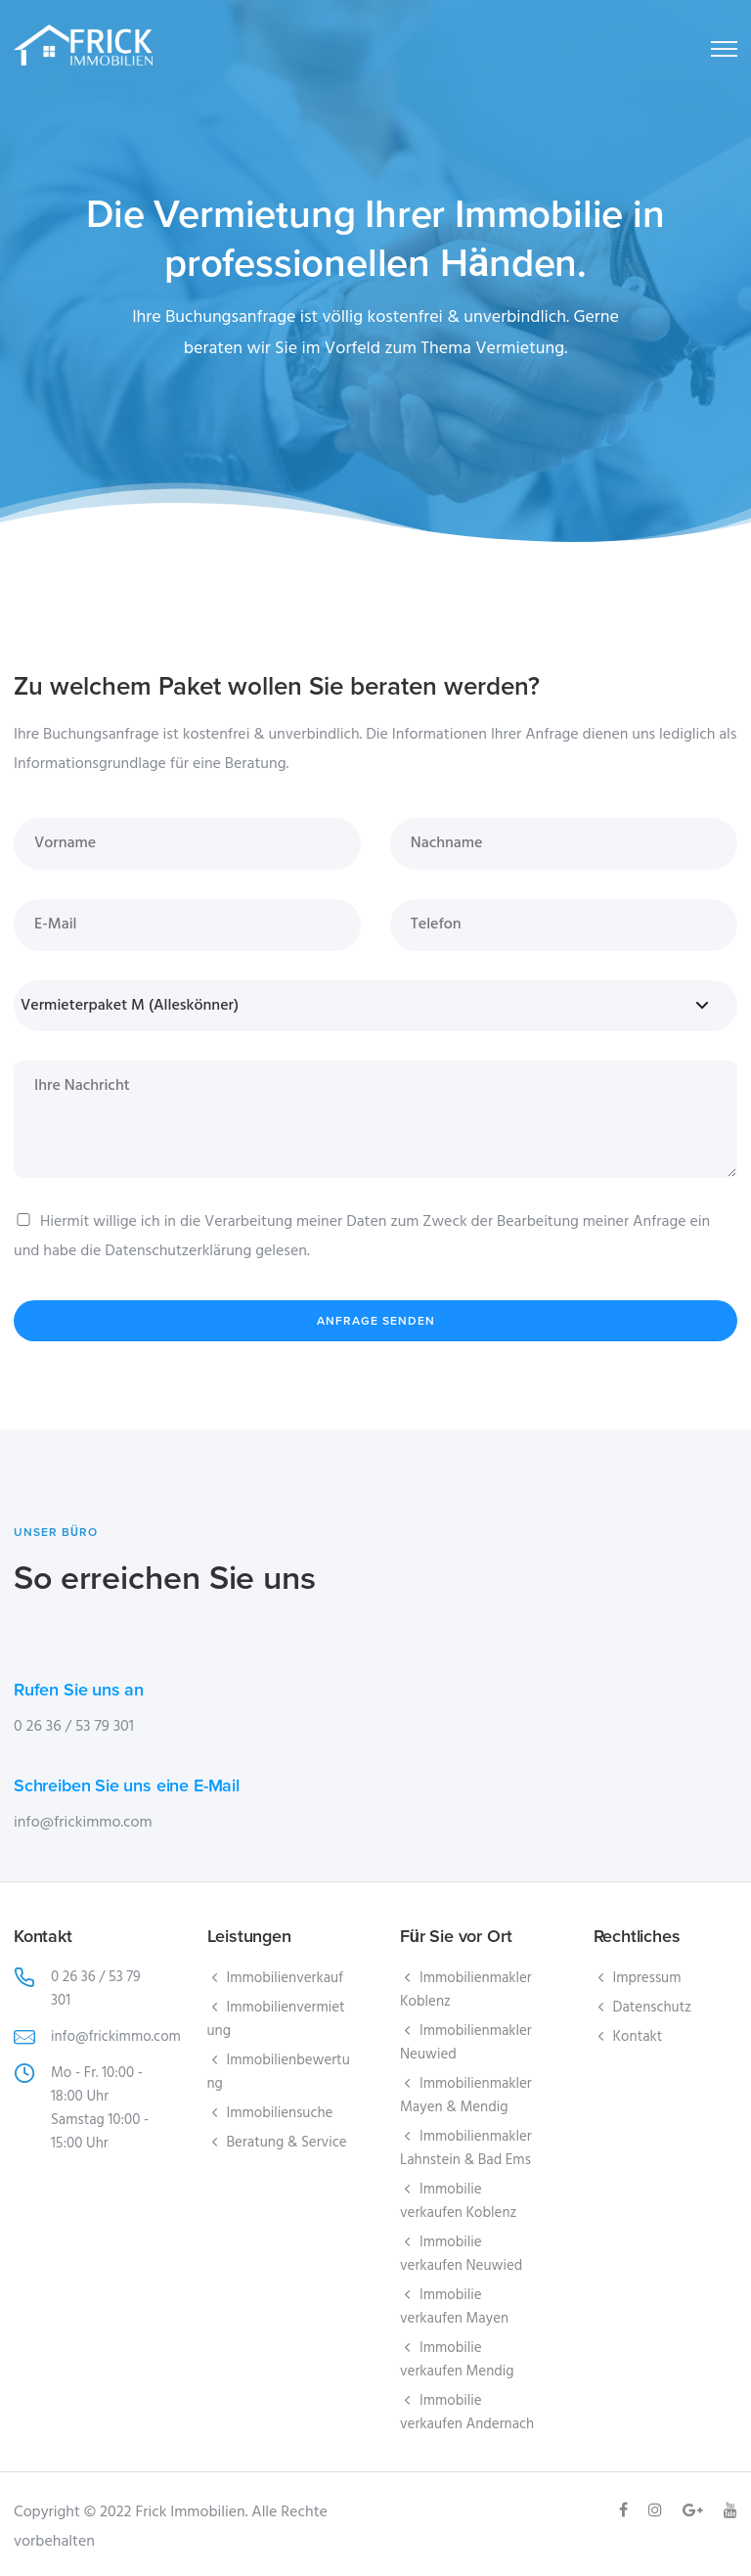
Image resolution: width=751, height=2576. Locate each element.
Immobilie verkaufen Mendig (457, 2359)
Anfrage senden (376, 1321)
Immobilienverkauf (285, 1978)
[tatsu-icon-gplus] (696, 2510)
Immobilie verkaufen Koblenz (458, 2201)
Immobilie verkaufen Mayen (454, 2306)
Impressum (647, 1978)
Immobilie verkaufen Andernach (467, 2412)
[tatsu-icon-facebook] (626, 2510)
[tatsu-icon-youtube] (730, 2510)
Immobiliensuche (280, 2113)
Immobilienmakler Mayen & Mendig (466, 2095)
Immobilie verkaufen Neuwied (461, 2254)
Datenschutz (652, 2007)
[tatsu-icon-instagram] (658, 2510)
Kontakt (638, 2037)
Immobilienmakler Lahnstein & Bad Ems (466, 2148)
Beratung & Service (287, 2142)
